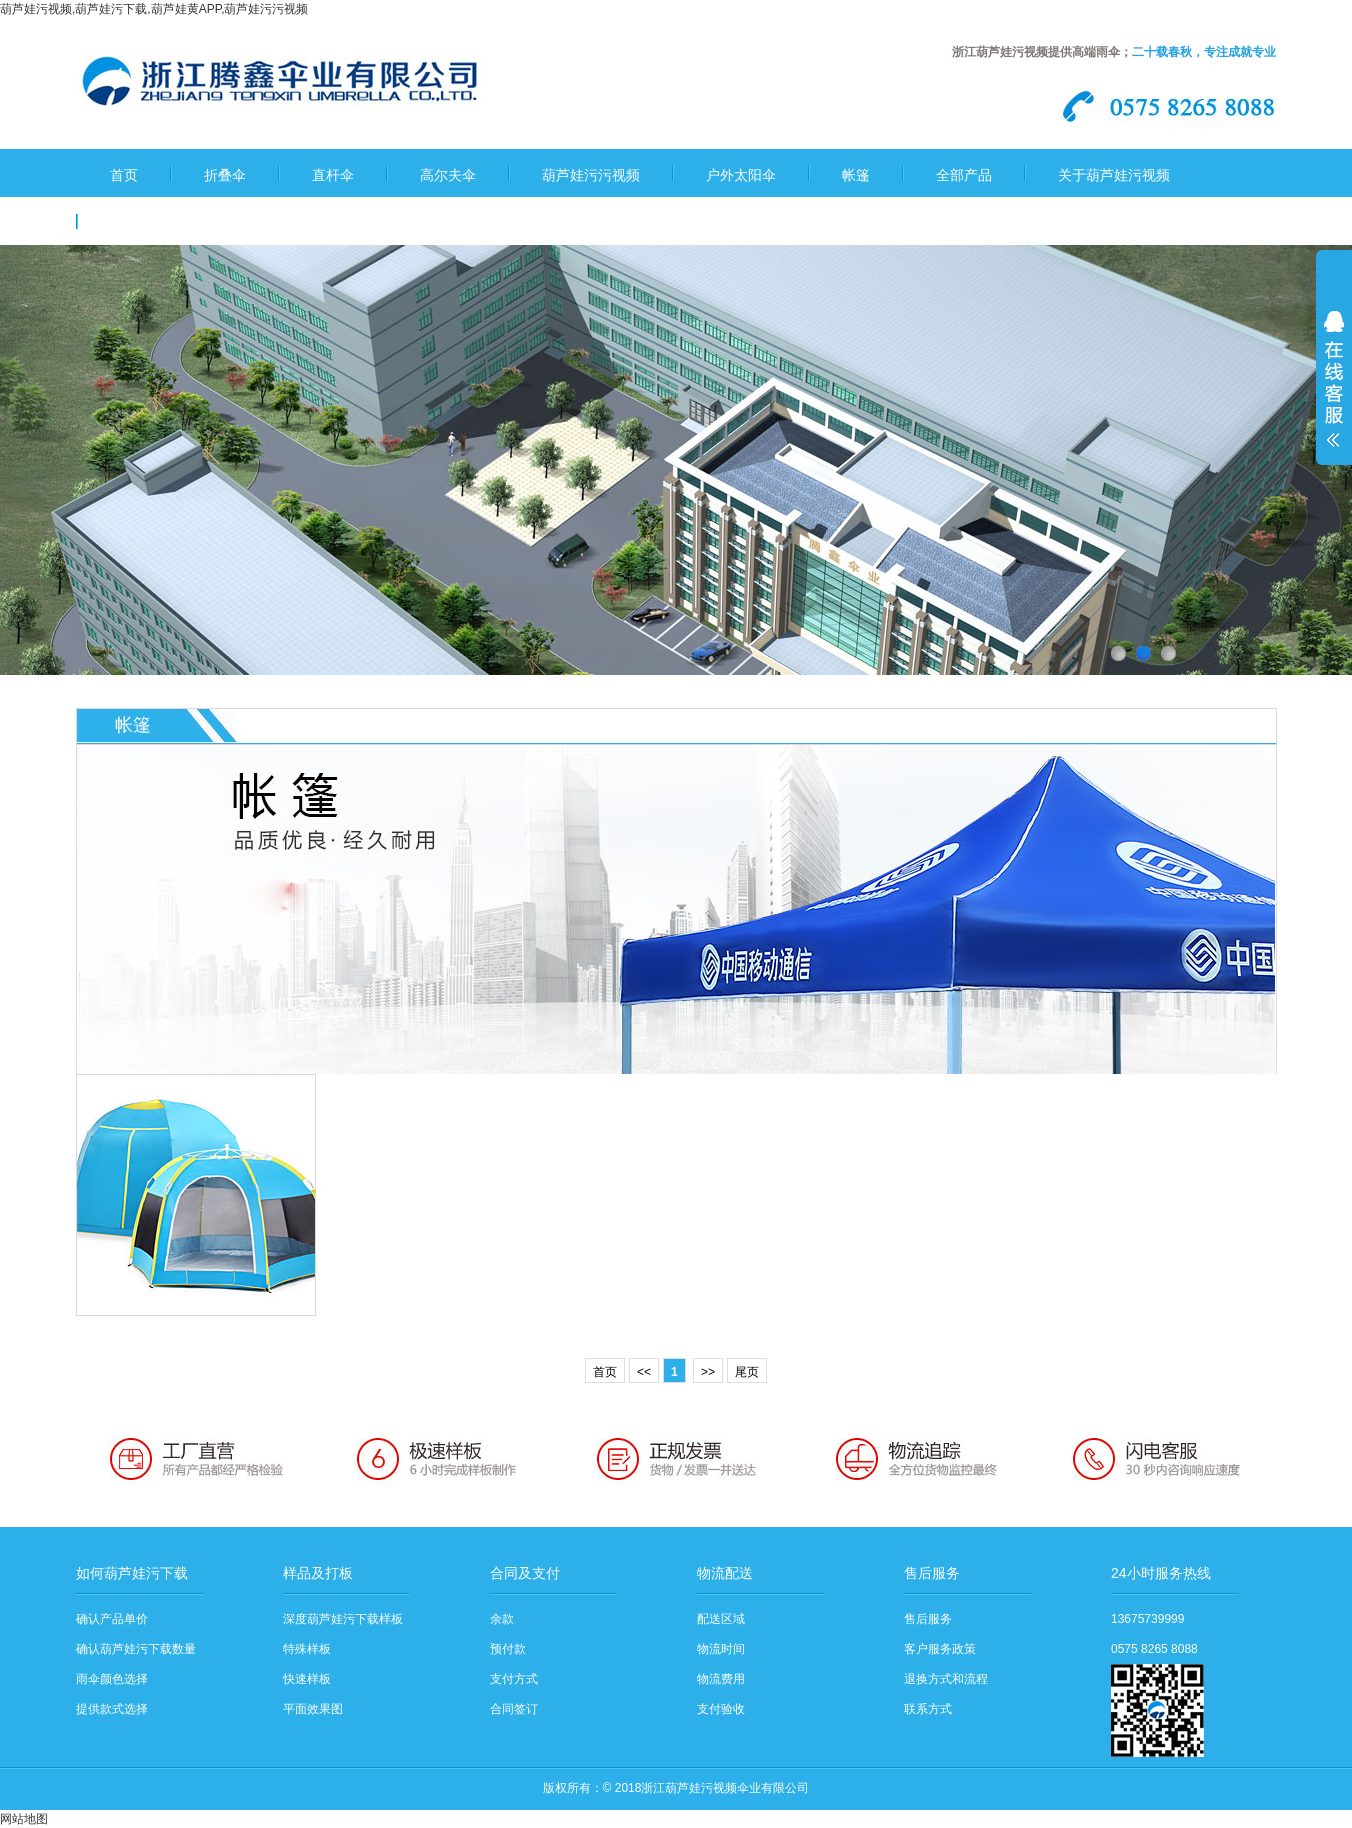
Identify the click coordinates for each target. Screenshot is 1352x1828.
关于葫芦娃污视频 (1114, 175)
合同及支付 (525, 1573)
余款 (502, 1619)
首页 (124, 175)
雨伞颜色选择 (112, 1679)
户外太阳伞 (741, 175)
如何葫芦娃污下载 (132, 1573)
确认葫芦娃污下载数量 (136, 1649)
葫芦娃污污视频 (591, 175)
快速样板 (307, 1679)
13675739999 (1147, 1619)
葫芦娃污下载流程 (166, 223)
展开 (1334, 392)
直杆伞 (333, 175)
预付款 (508, 1649)
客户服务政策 (940, 1649)
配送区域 (721, 1619)
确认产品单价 (112, 1619)
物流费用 (721, 1679)
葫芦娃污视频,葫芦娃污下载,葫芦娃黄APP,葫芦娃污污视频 (154, 9)
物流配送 (725, 1573)
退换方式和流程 (946, 1679)
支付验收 (721, 1709)
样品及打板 (318, 1573)
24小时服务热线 (1161, 1573)
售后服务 (932, 1573)
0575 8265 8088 (1154, 1649)
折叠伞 (225, 175)
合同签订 (514, 1709)
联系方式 (928, 1709)
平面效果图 (313, 1709)
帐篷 (856, 175)
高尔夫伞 (448, 175)
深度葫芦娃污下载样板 (343, 1619)
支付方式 (514, 1679)
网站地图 (24, 1819)
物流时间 (721, 1649)
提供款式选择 (112, 1709)
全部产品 (964, 175)
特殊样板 (307, 1649)
